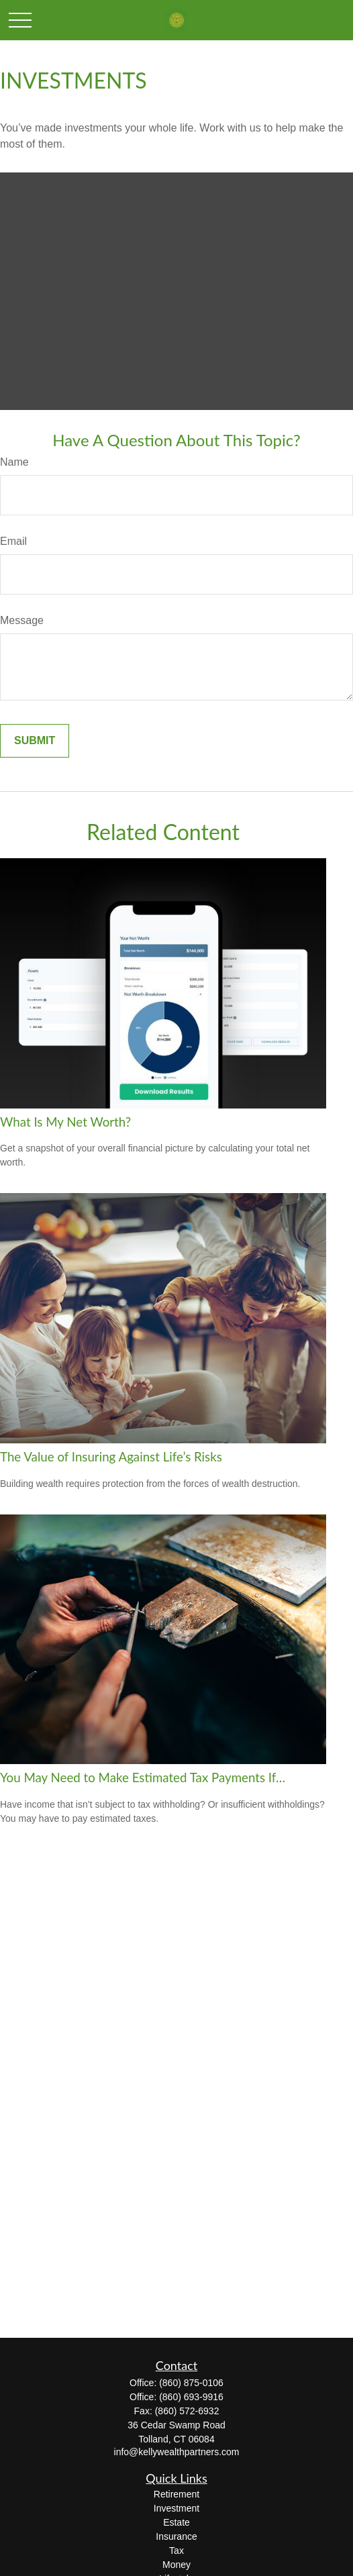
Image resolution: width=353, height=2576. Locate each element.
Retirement (176, 2494)
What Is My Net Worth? (65, 1122)
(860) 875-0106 (191, 2382)
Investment (176, 2508)
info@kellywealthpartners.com (177, 2451)
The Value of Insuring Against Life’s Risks (111, 1456)
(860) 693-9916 (191, 2396)
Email (13, 541)
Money (176, 2564)
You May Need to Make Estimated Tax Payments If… (142, 1777)
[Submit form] (34, 741)
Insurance (176, 2536)
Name (14, 462)
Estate (176, 2522)
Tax (176, 2550)
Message (22, 620)
